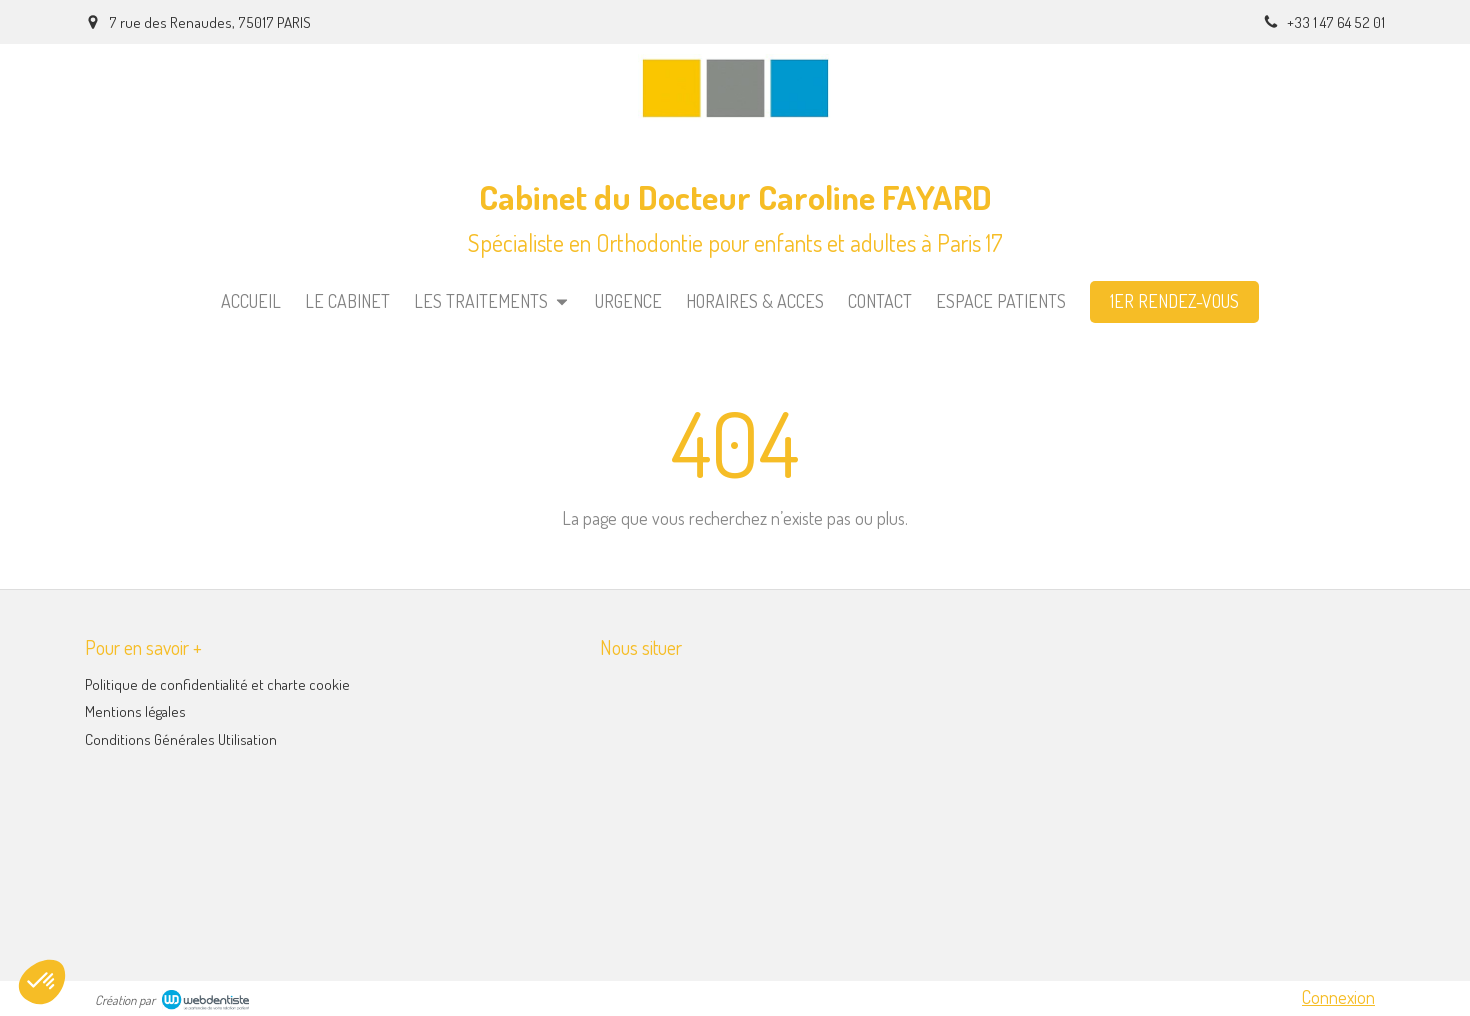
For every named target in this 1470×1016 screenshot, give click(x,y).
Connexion (1338, 997)
